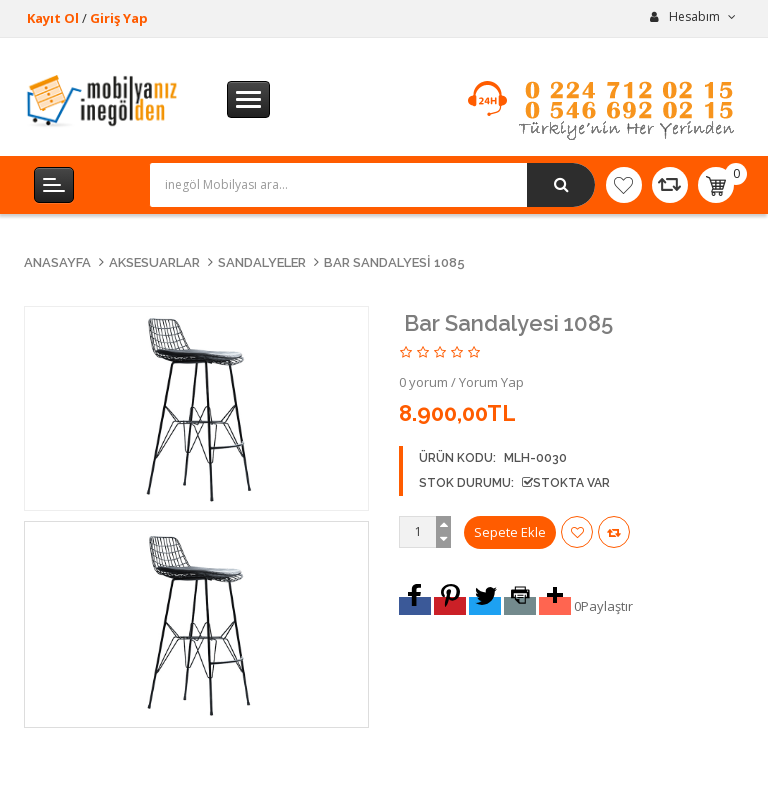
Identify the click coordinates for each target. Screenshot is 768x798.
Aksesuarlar (154, 262)
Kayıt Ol (53, 18)
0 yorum (423, 382)
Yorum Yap (491, 382)
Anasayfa (57, 262)
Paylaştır (607, 606)
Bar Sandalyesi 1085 (394, 262)
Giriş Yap (119, 18)
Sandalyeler (262, 262)
